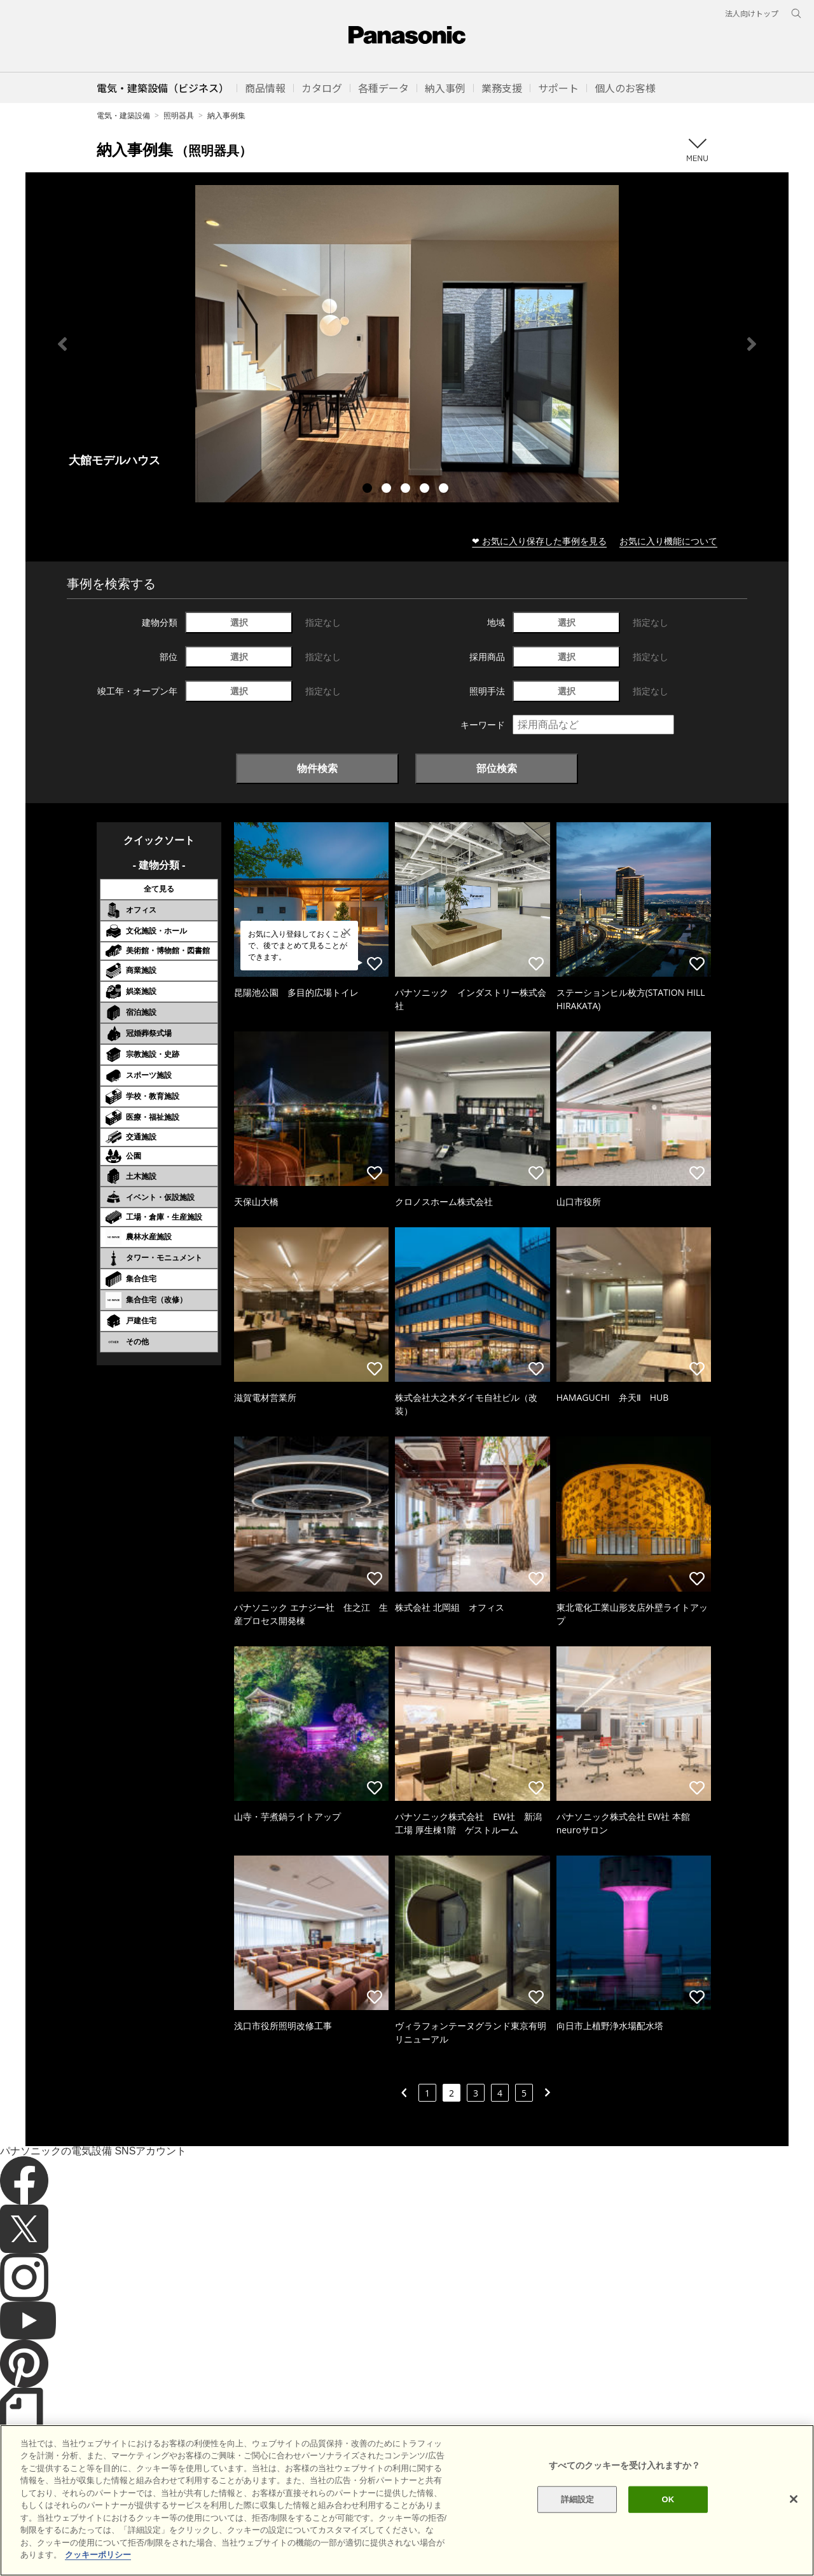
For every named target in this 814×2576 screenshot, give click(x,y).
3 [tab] (407, 489)
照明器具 (178, 115)
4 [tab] (426, 489)
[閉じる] (794, 2524)
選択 (239, 622)
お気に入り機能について (668, 541)
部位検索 (496, 768)
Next (751, 344)
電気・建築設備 (123, 115)
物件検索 (317, 768)
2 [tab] (388, 489)
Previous (62, 344)
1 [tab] (368, 489)
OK (667, 2523)
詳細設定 (578, 2523)
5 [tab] (445, 489)
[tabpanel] (407, 343)
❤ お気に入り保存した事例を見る (539, 541)
